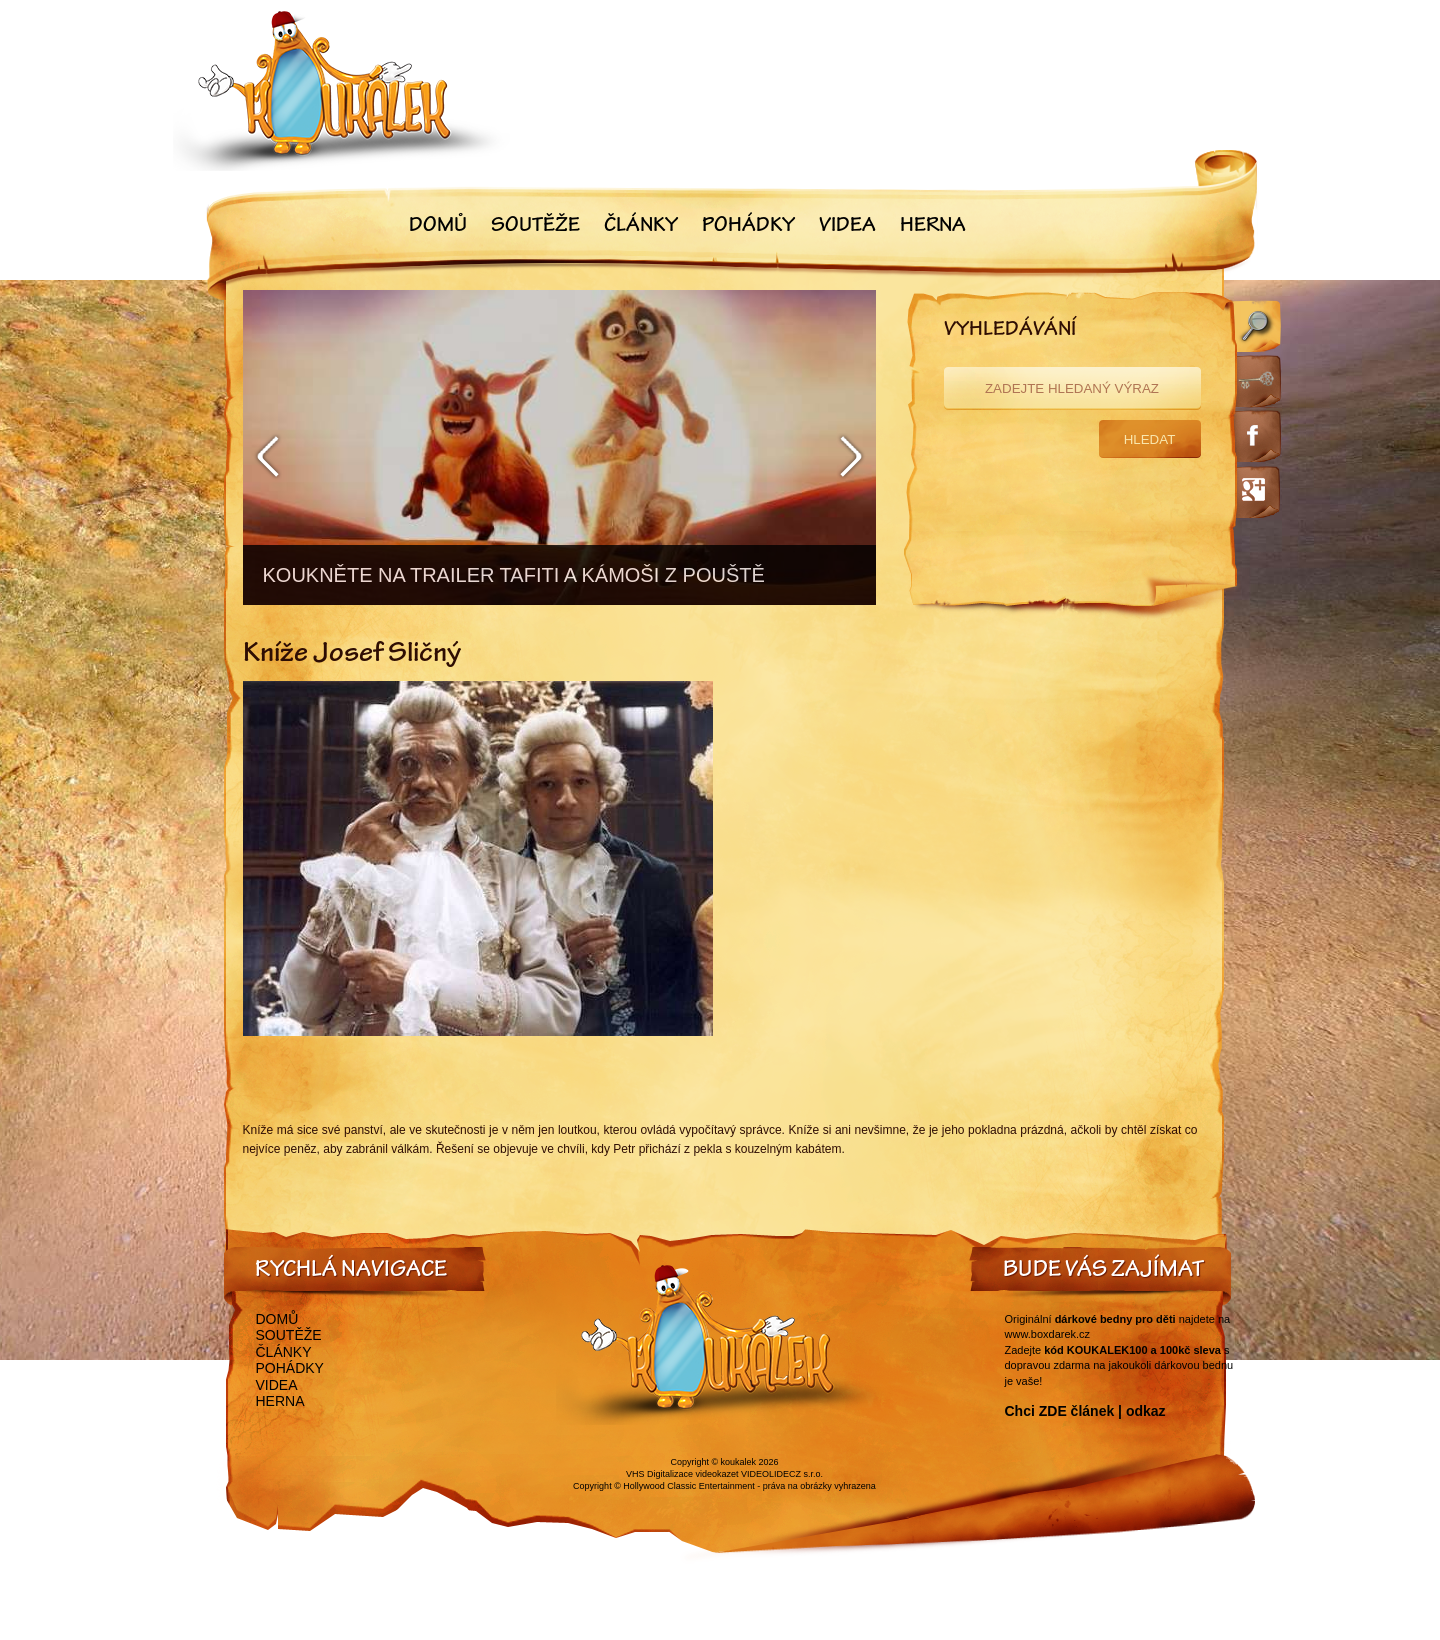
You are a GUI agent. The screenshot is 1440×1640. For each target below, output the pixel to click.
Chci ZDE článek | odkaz (1085, 1411)
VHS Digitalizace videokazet (682, 1474)
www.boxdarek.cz (1048, 1334)
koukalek (739, 1462)
